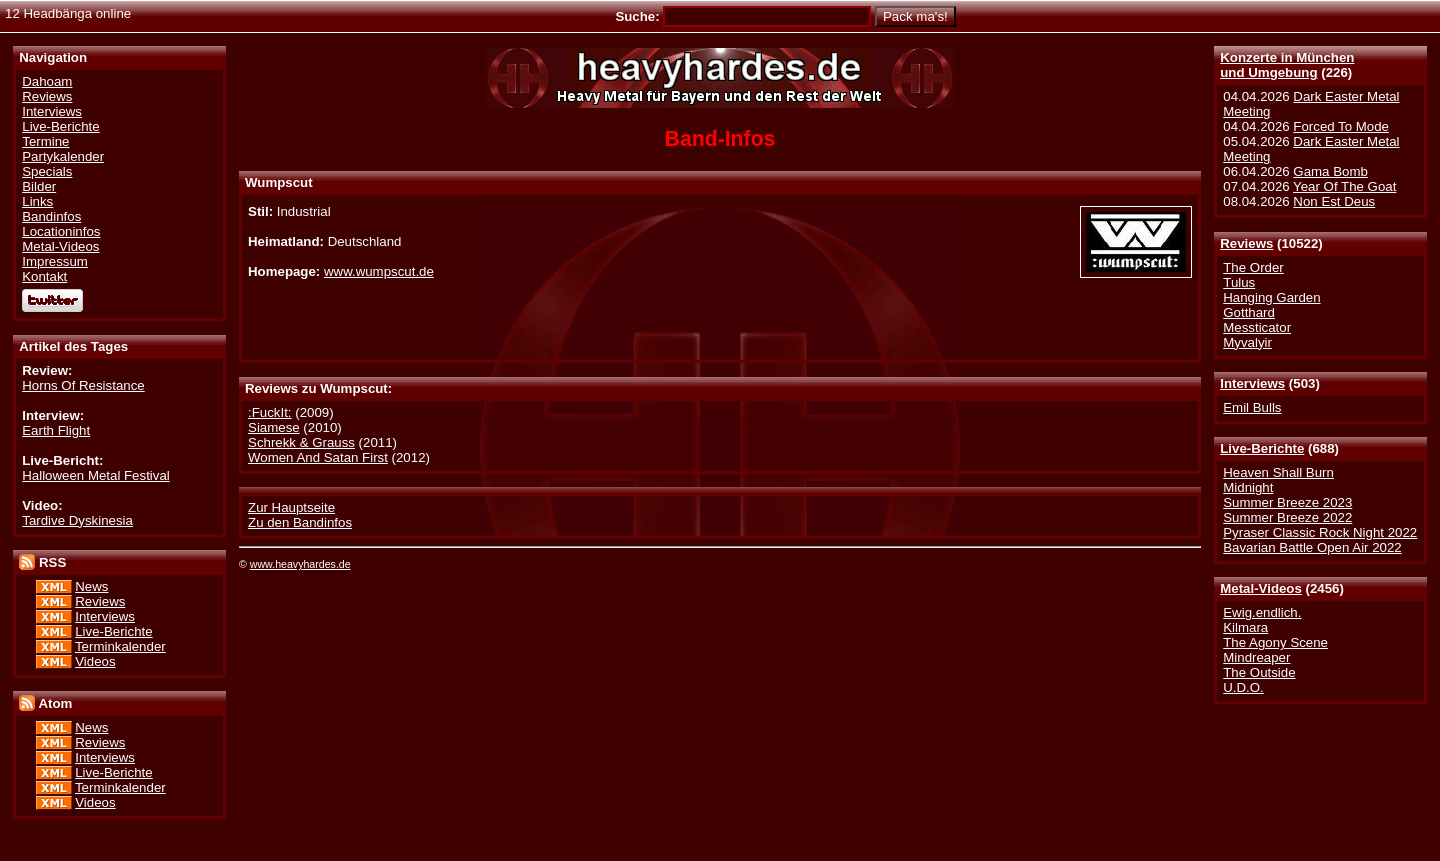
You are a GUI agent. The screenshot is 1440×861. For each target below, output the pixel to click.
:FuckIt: (270, 412)
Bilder (39, 186)
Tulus (1239, 282)
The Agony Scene (1275, 642)
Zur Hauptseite (291, 507)
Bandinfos (51, 216)
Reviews (1246, 243)
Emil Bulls (1252, 407)
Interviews (1252, 383)
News (91, 586)
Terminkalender (120, 646)
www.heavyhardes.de (300, 564)
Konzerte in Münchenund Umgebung (1287, 65)
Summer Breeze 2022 (1287, 517)
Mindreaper (1256, 657)
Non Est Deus (1334, 201)
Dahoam (47, 81)
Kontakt (44, 276)
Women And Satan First (318, 457)
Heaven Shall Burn (1278, 472)
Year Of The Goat (1344, 186)
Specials (47, 171)
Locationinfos (61, 231)
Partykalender (63, 156)
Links (37, 201)
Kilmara (1245, 627)
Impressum (55, 261)
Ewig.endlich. (1262, 612)
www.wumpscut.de (379, 271)
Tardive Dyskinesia (77, 520)
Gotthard (1249, 312)
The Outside (1259, 672)
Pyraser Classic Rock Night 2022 (1320, 532)
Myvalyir (1247, 342)
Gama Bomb (1330, 171)
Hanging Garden (1271, 297)
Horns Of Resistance (83, 385)
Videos (95, 661)
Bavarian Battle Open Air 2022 (1312, 547)
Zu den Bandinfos (300, 522)
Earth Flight (56, 430)
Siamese (274, 427)
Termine (45, 141)
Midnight (1248, 487)
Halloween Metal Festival (95, 475)
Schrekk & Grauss (301, 442)
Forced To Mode (1341, 126)
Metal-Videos (1261, 588)
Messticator (1257, 327)
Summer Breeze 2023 (1287, 502)
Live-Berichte (1262, 448)
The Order (1253, 267)
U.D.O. (1243, 687)
